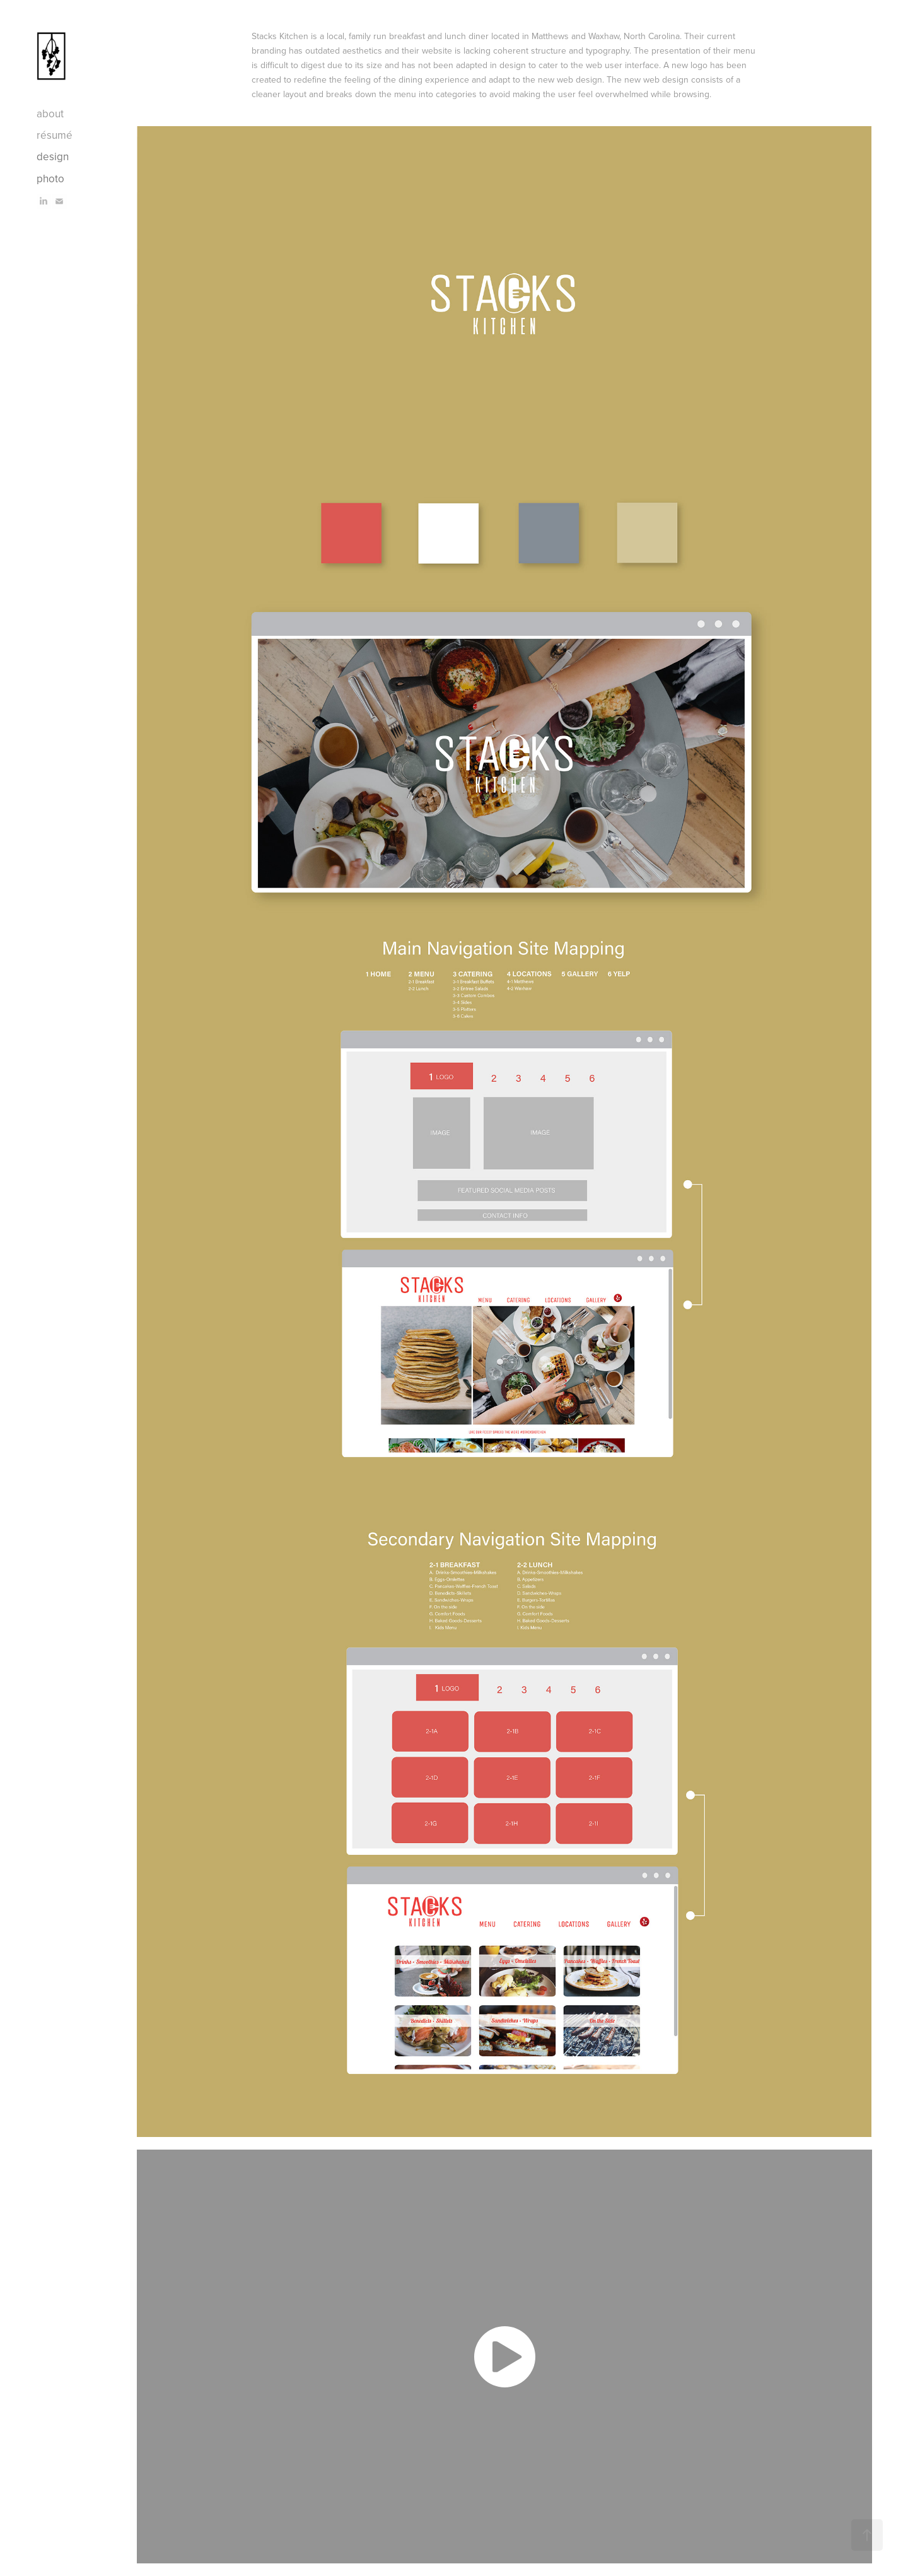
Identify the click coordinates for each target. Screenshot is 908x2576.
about (50, 113)
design (53, 156)
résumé (55, 135)
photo (50, 178)
